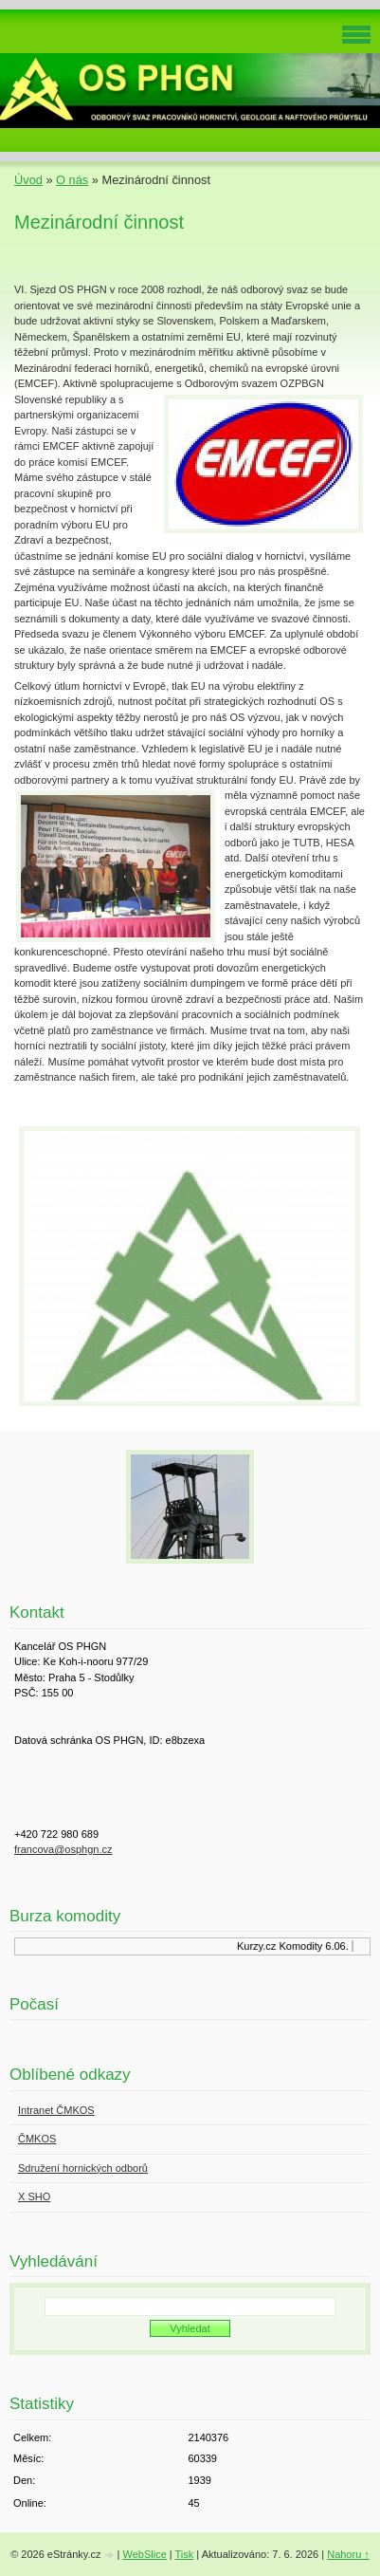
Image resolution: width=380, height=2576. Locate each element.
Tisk (184, 2554)
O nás (72, 180)
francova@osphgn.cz (63, 1849)
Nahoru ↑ (348, 2554)
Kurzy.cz (258, 1946)
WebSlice (144, 2554)
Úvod (28, 180)
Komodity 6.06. (315, 1946)
